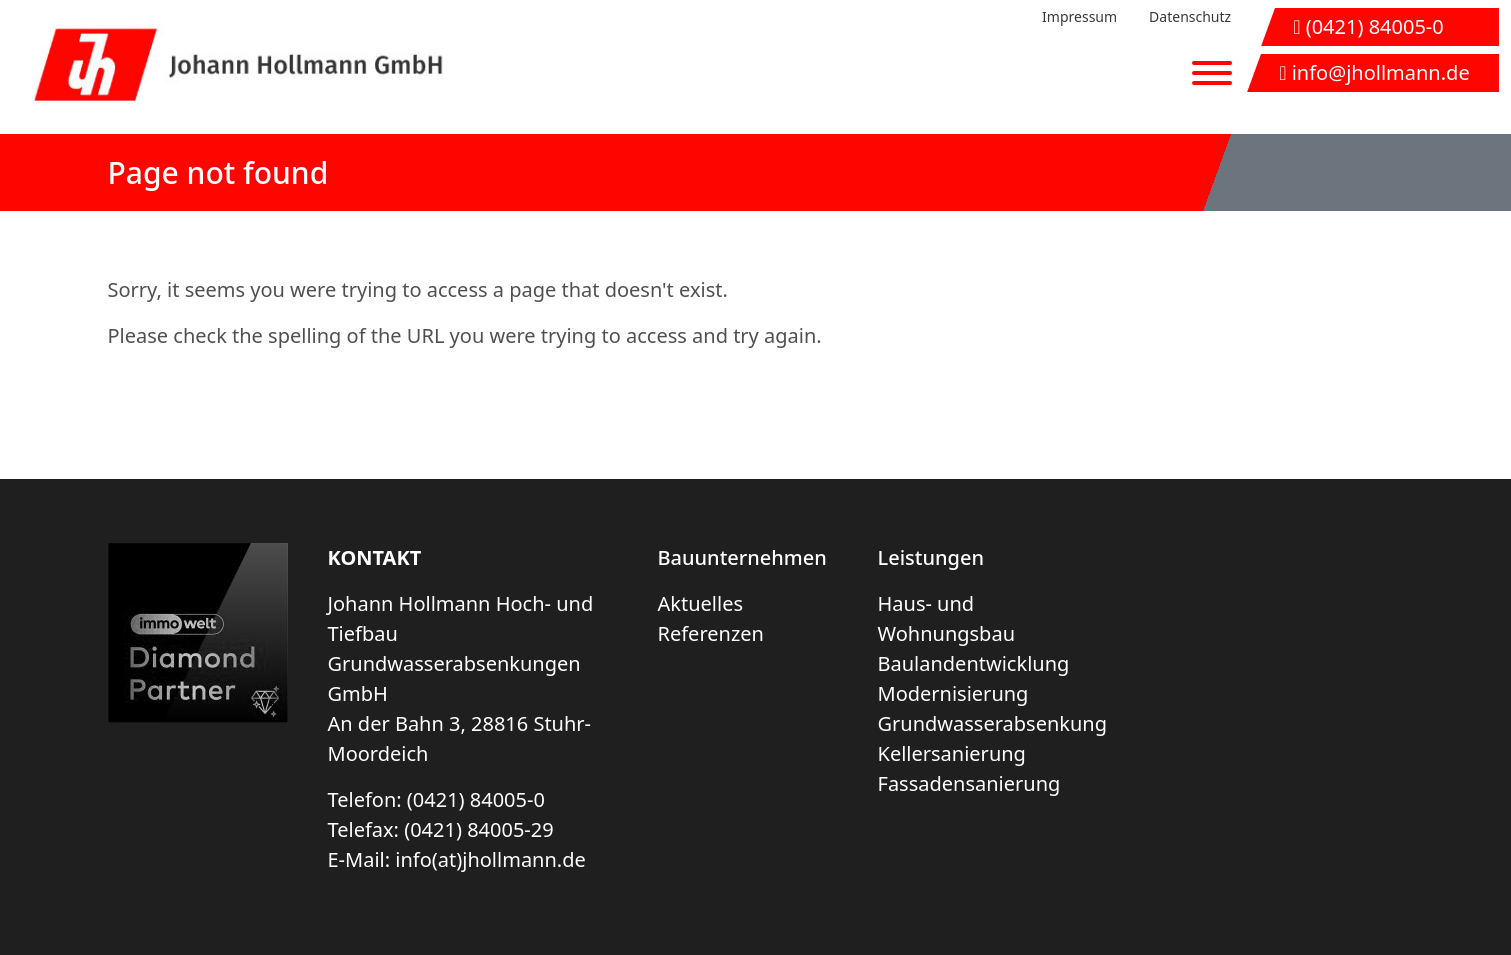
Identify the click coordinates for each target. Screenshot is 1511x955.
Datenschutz (1190, 16)
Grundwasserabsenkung (993, 723)
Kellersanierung (952, 753)
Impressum (1079, 16)
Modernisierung (953, 693)
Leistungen (931, 557)
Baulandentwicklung (974, 663)
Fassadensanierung (969, 783)
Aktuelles (701, 603)
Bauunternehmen (742, 557)
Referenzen (711, 633)
